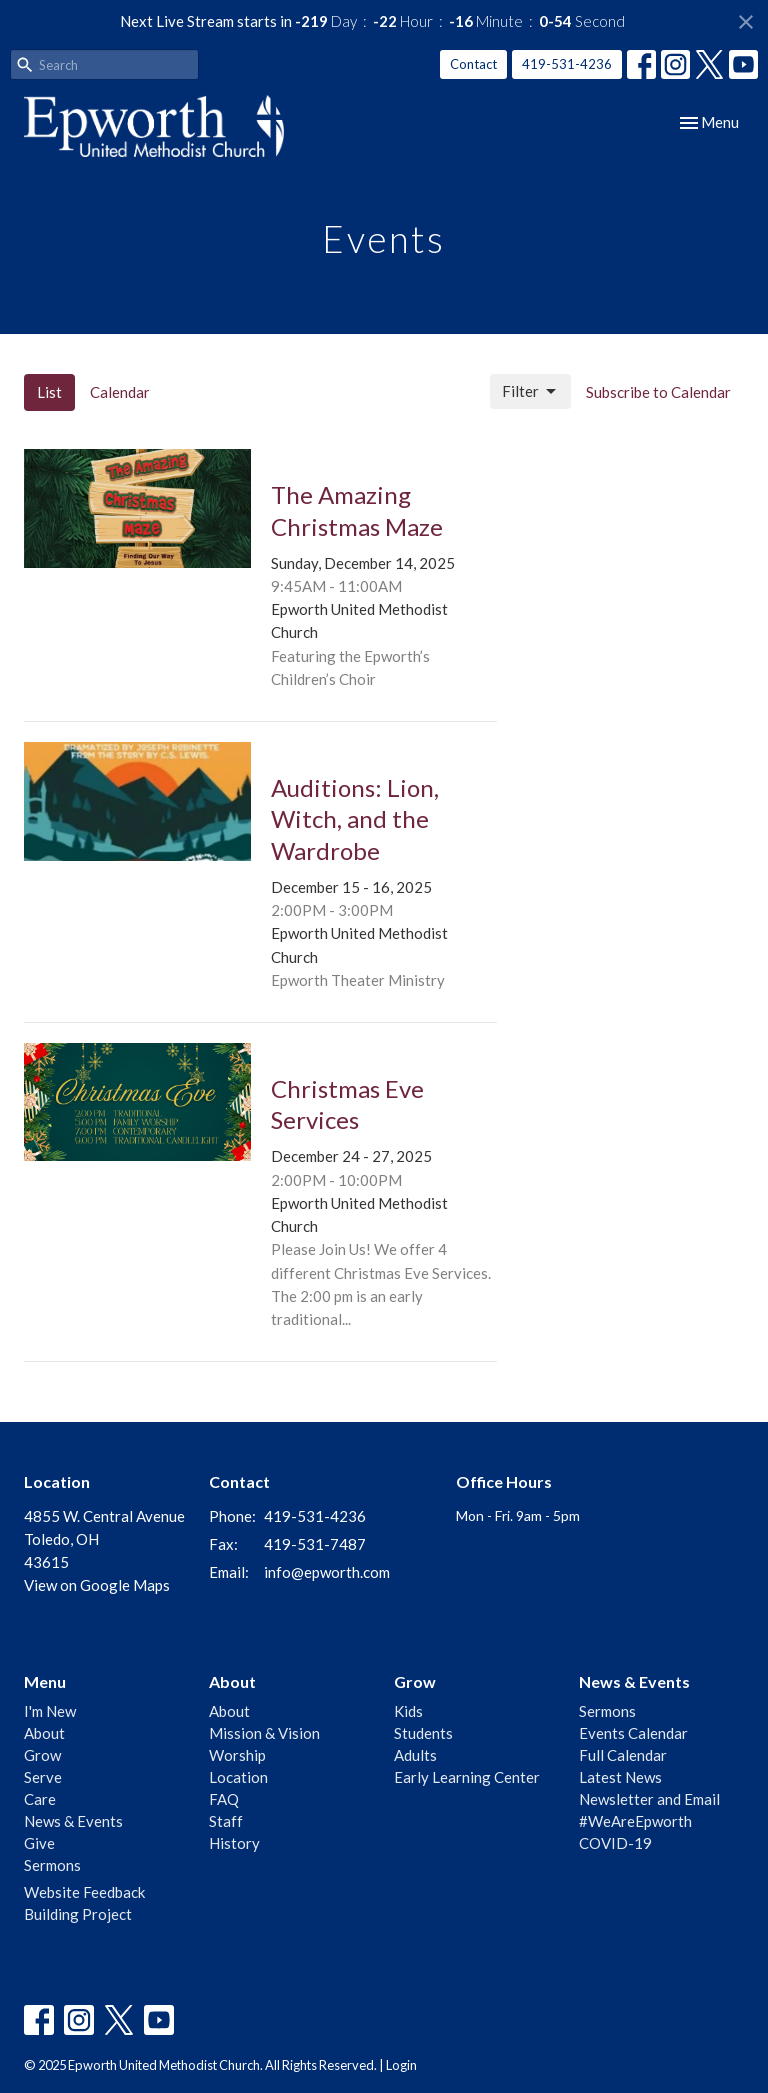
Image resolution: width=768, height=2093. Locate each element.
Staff (226, 1821)
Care (40, 1799)
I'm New (50, 1711)
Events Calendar (633, 1733)
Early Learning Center (467, 1777)
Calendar (120, 392)
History (234, 1843)
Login (401, 2065)
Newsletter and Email (649, 1799)
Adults (415, 1755)
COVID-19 (615, 1843)
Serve (43, 1777)
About (44, 1733)
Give (39, 1843)
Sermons (52, 1865)
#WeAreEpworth (635, 1821)
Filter (530, 392)
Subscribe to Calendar (658, 392)
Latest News (620, 1777)
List (49, 392)
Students (423, 1733)
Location (238, 1777)
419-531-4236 (567, 64)
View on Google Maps (97, 1585)
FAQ (224, 1799)
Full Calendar (623, 1755)
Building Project (78, 1914)
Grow (42, 1755)
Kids (408, 1711)
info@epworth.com (327, 1572)
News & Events (73, 1821)
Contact (473, 64)
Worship (237, 1755)
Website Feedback (84, 1892)
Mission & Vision (264, 1733)
